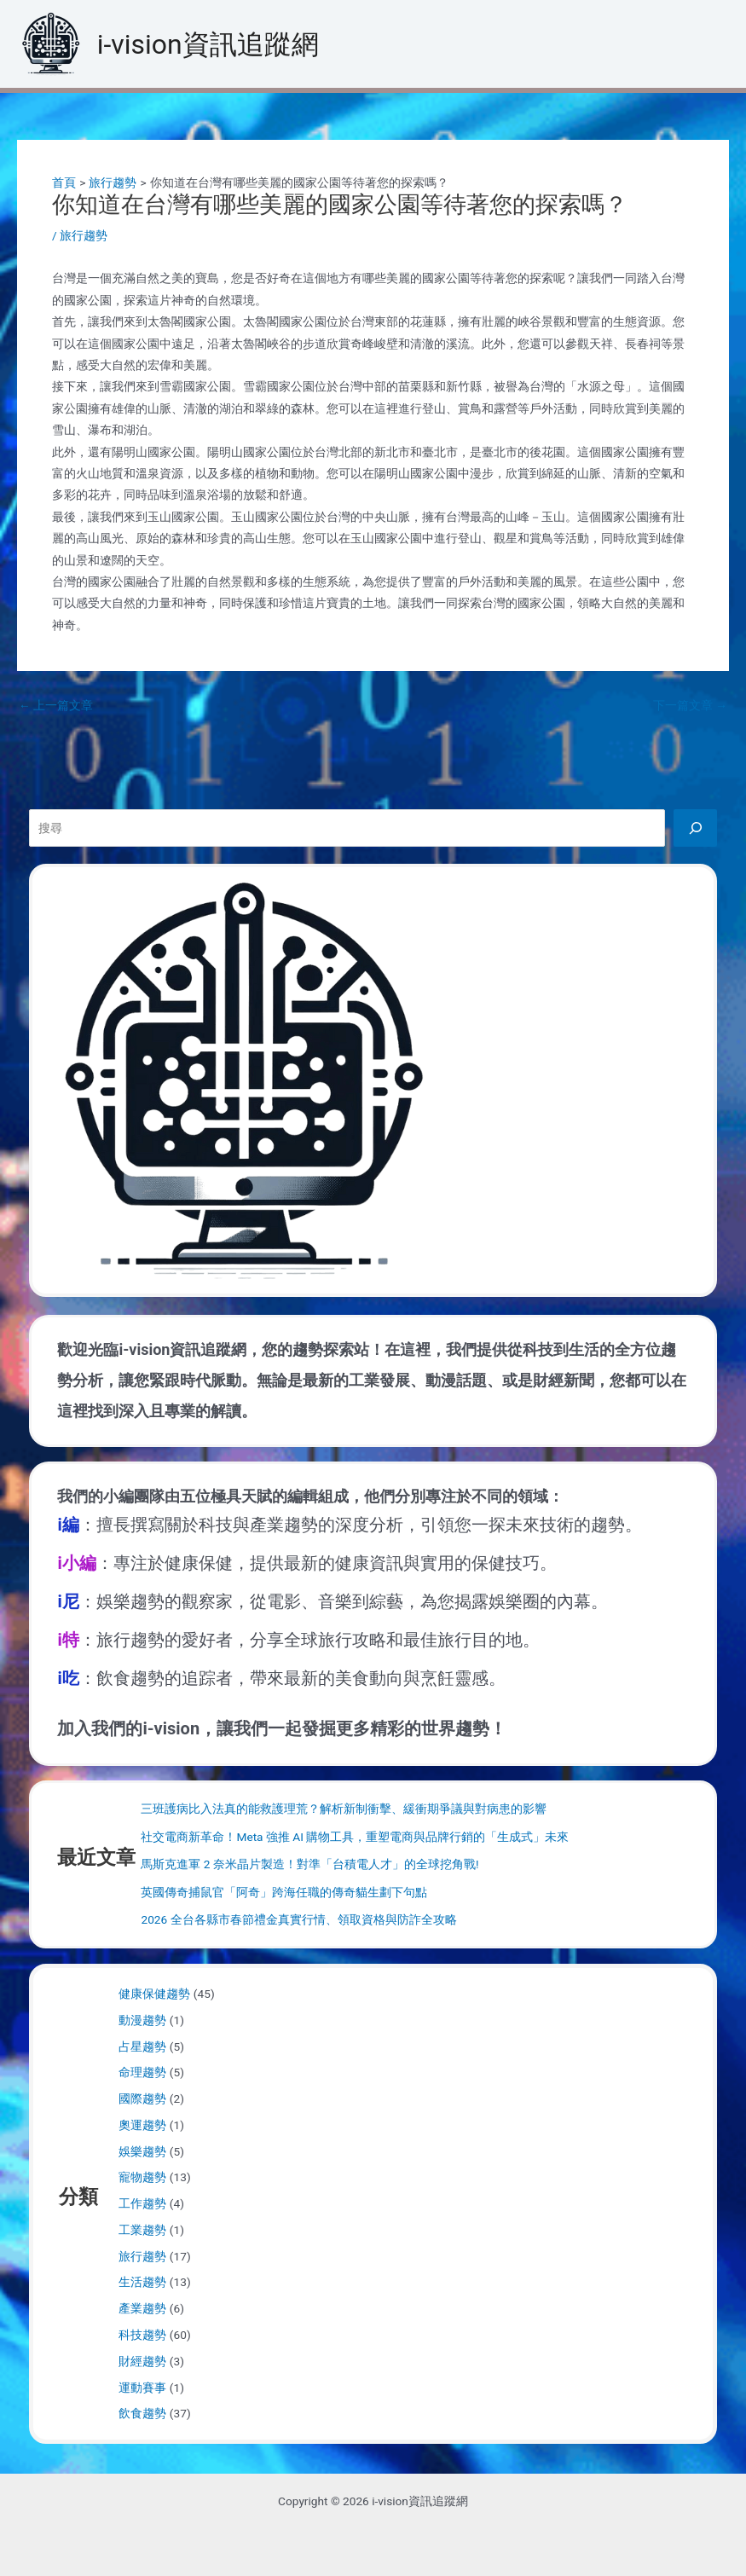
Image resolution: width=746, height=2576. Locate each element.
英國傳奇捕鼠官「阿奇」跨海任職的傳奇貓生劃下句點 (284, 1892)
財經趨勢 (142, 2361)
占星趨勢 (142, 2046)
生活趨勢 (142, 2282)
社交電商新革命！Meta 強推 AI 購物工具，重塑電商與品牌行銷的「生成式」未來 (355, 1837)
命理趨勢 (142, 2072)
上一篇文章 (56, 706)
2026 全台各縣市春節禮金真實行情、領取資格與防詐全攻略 (298, 1919)
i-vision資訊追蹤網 (208, 44)
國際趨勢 (142, 2098)
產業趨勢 (142, 2308)
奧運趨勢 (142, 2125)
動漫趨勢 (142, 2020)
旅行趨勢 (83, 235)
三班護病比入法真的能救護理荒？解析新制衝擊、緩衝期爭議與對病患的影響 (343, 1808)
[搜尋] (695, 827)
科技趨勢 (142, 2335)
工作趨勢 (142, 2203)
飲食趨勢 (142, 2413)
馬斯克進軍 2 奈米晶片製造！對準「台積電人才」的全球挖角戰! (309, 1864)
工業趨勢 (142, 2230)
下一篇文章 (690, 706)
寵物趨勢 (142, 2177)
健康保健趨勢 (154, 1993)
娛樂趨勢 (142, 2151)
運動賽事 (142, 2387)
